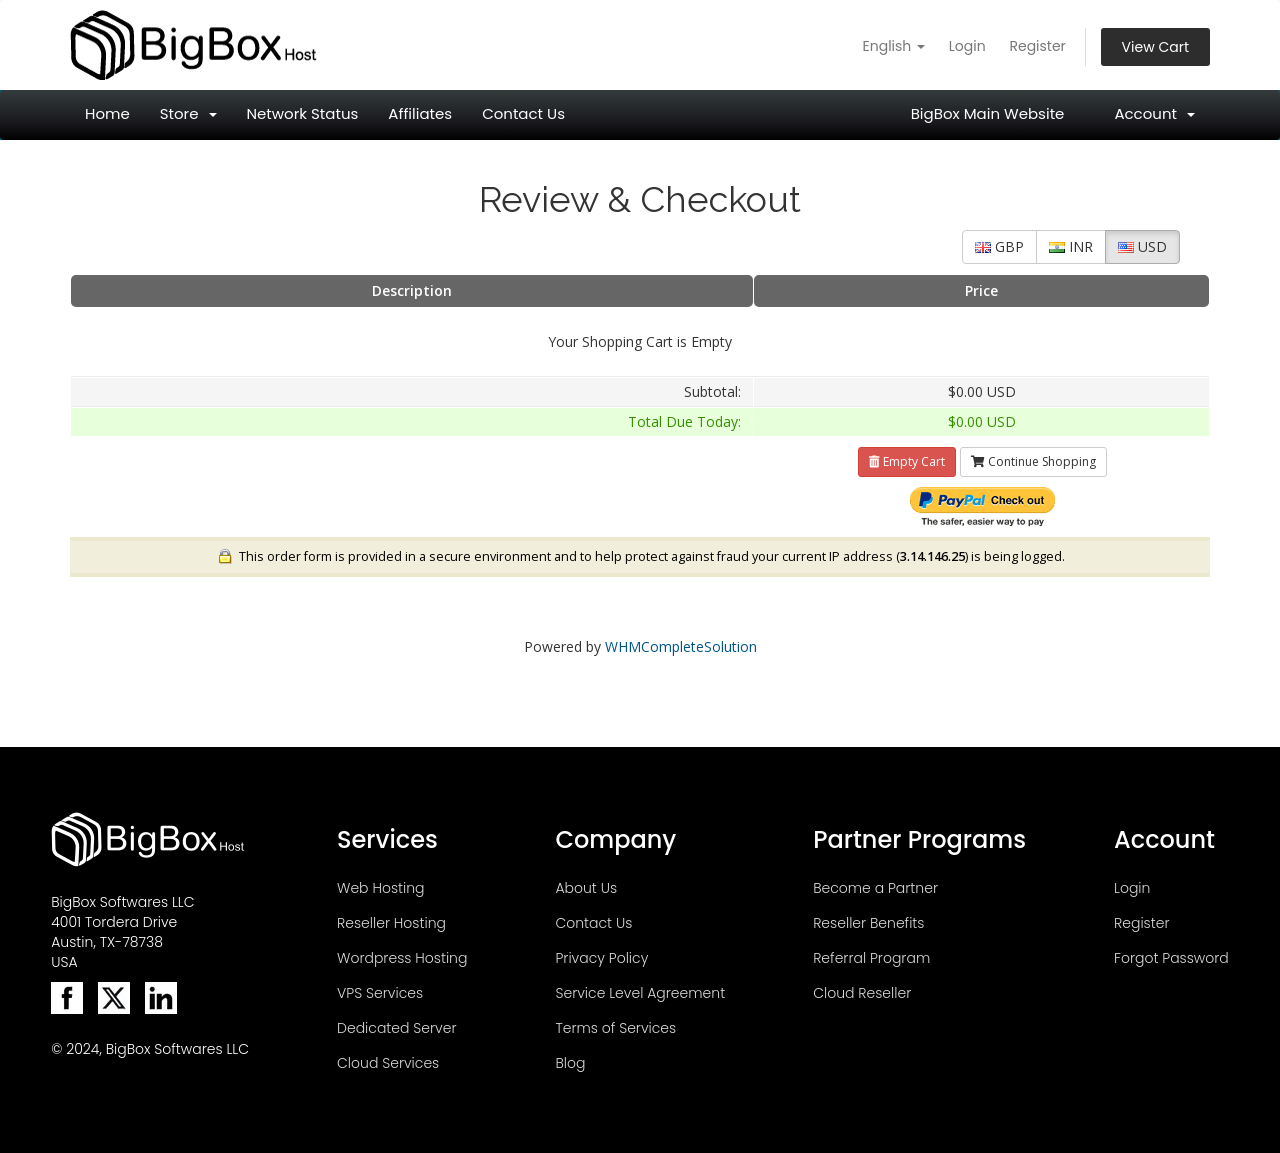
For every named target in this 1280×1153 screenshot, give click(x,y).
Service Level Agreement (640, 993)
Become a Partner (875, 888)
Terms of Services (615, 1028)
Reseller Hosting (391, 923)
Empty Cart (907, 461)
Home (107, 113)
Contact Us (523, 113)
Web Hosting (381, 888)
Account (1154, 113)
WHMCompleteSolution (681, 646)
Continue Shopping (1033, 461)
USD (1142, 246)
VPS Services (380, 993)
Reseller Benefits (868, 923)
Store (188, 113)
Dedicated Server (396, 1028)
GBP (999, 246)
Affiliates (420, 113)
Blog (570, 1063)
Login (967, 46)
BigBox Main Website (988, 113)
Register (1037, 46)
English (894, 46)
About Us (586, 888)
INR (1071, 246)
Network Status (303, 113)
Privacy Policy (601, 958)
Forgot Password (1171, 958)
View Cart (1155, 47)
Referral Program (871, 958)
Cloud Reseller (862, 993)
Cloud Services (388, 1063)
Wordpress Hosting (402, 958)
